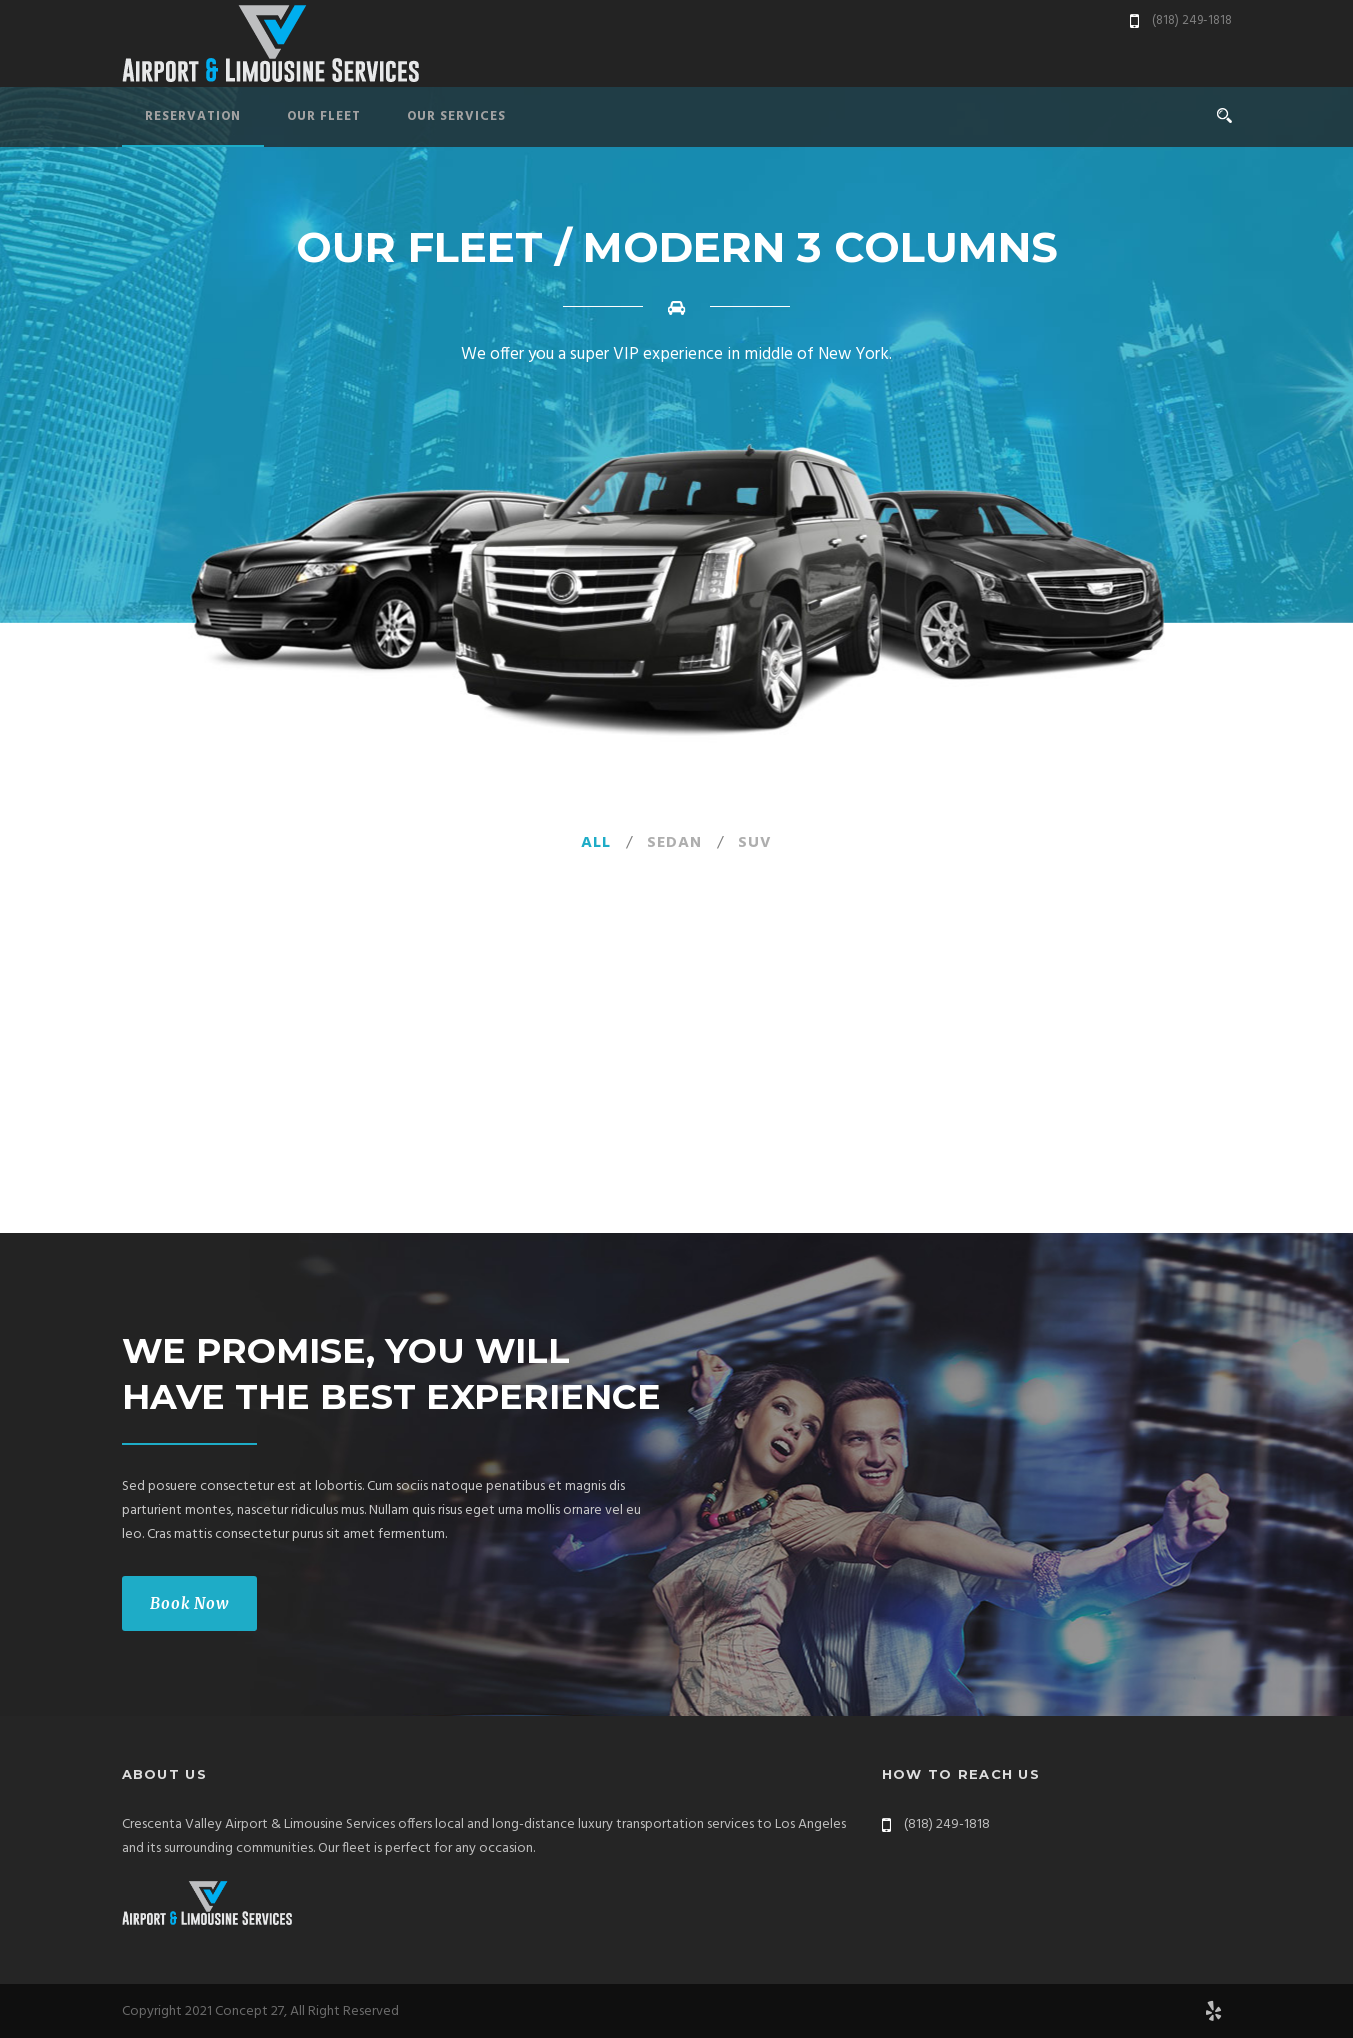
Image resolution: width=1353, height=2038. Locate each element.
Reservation (193, 116)
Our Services (456, 116)
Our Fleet (324, 116)
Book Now (189, 1603)
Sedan (674, 843)
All (596, 843)
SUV (755, 843)
